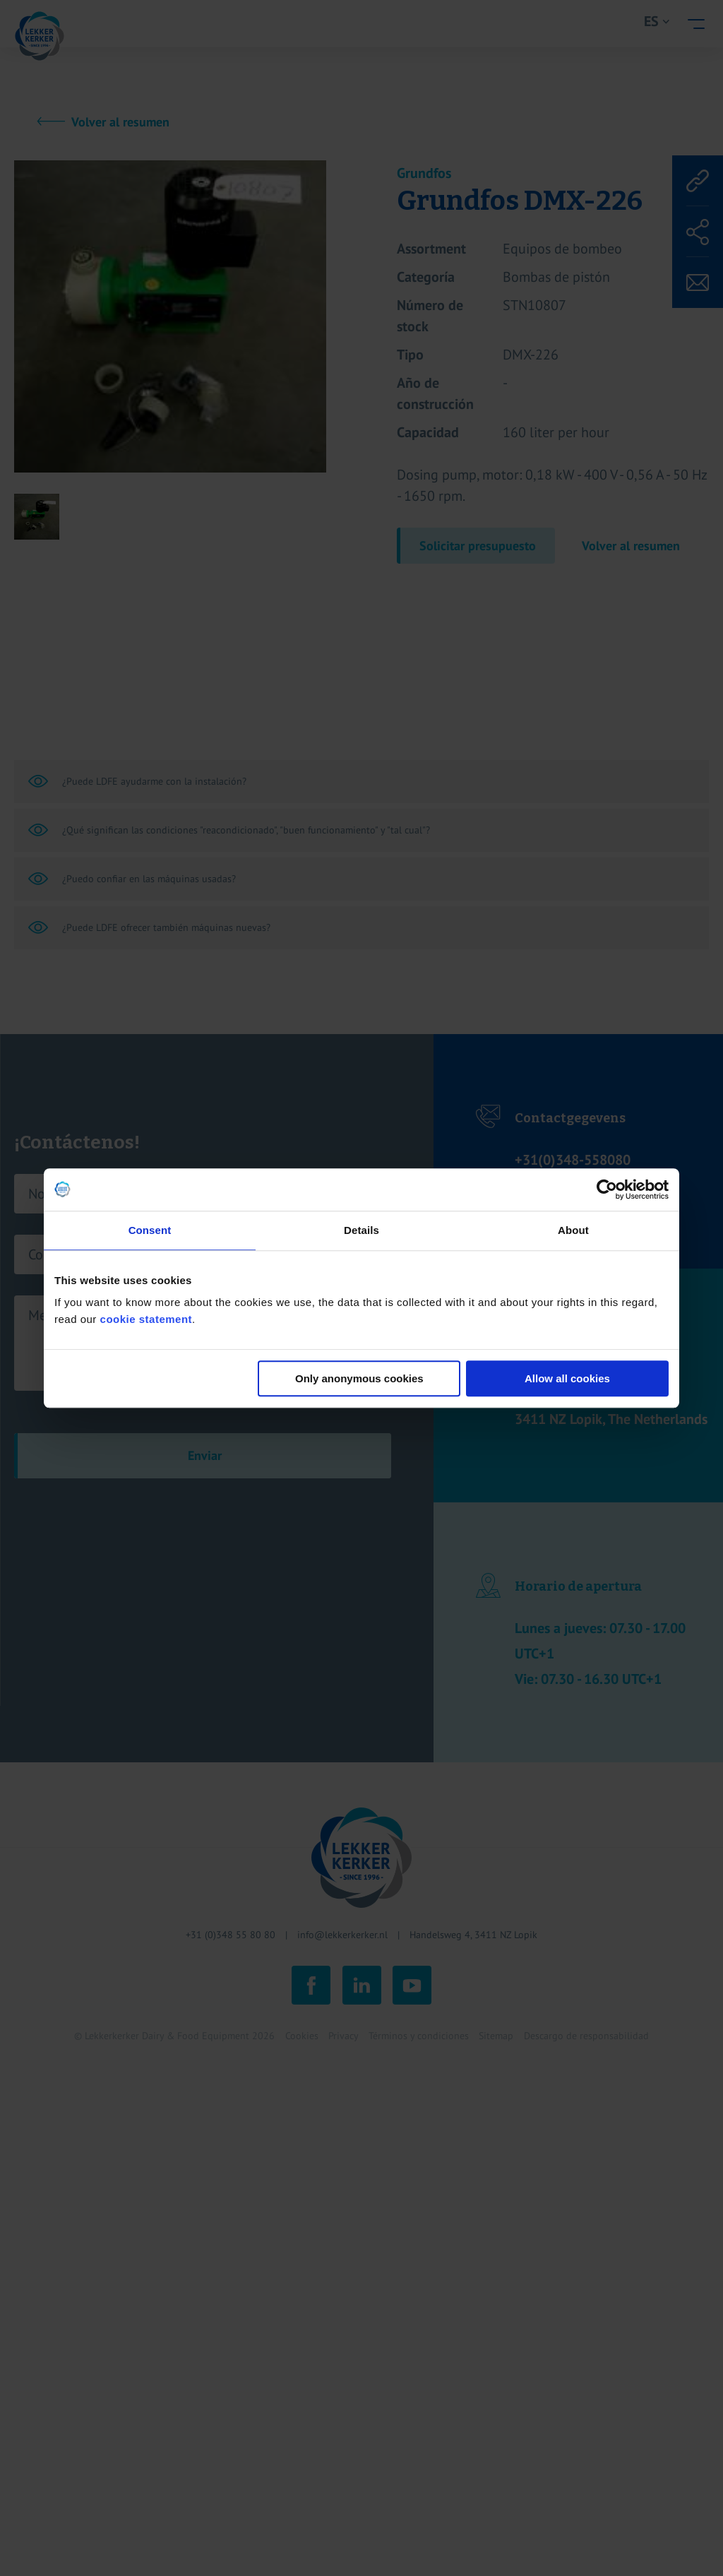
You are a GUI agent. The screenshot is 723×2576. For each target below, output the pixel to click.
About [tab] (573, 1230)
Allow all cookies (567, 1378)
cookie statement (146, 1319)
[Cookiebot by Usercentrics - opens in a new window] (607, 1189)
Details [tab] (361, 1230)
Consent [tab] (150, 1230)
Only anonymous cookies (359, 1378)
